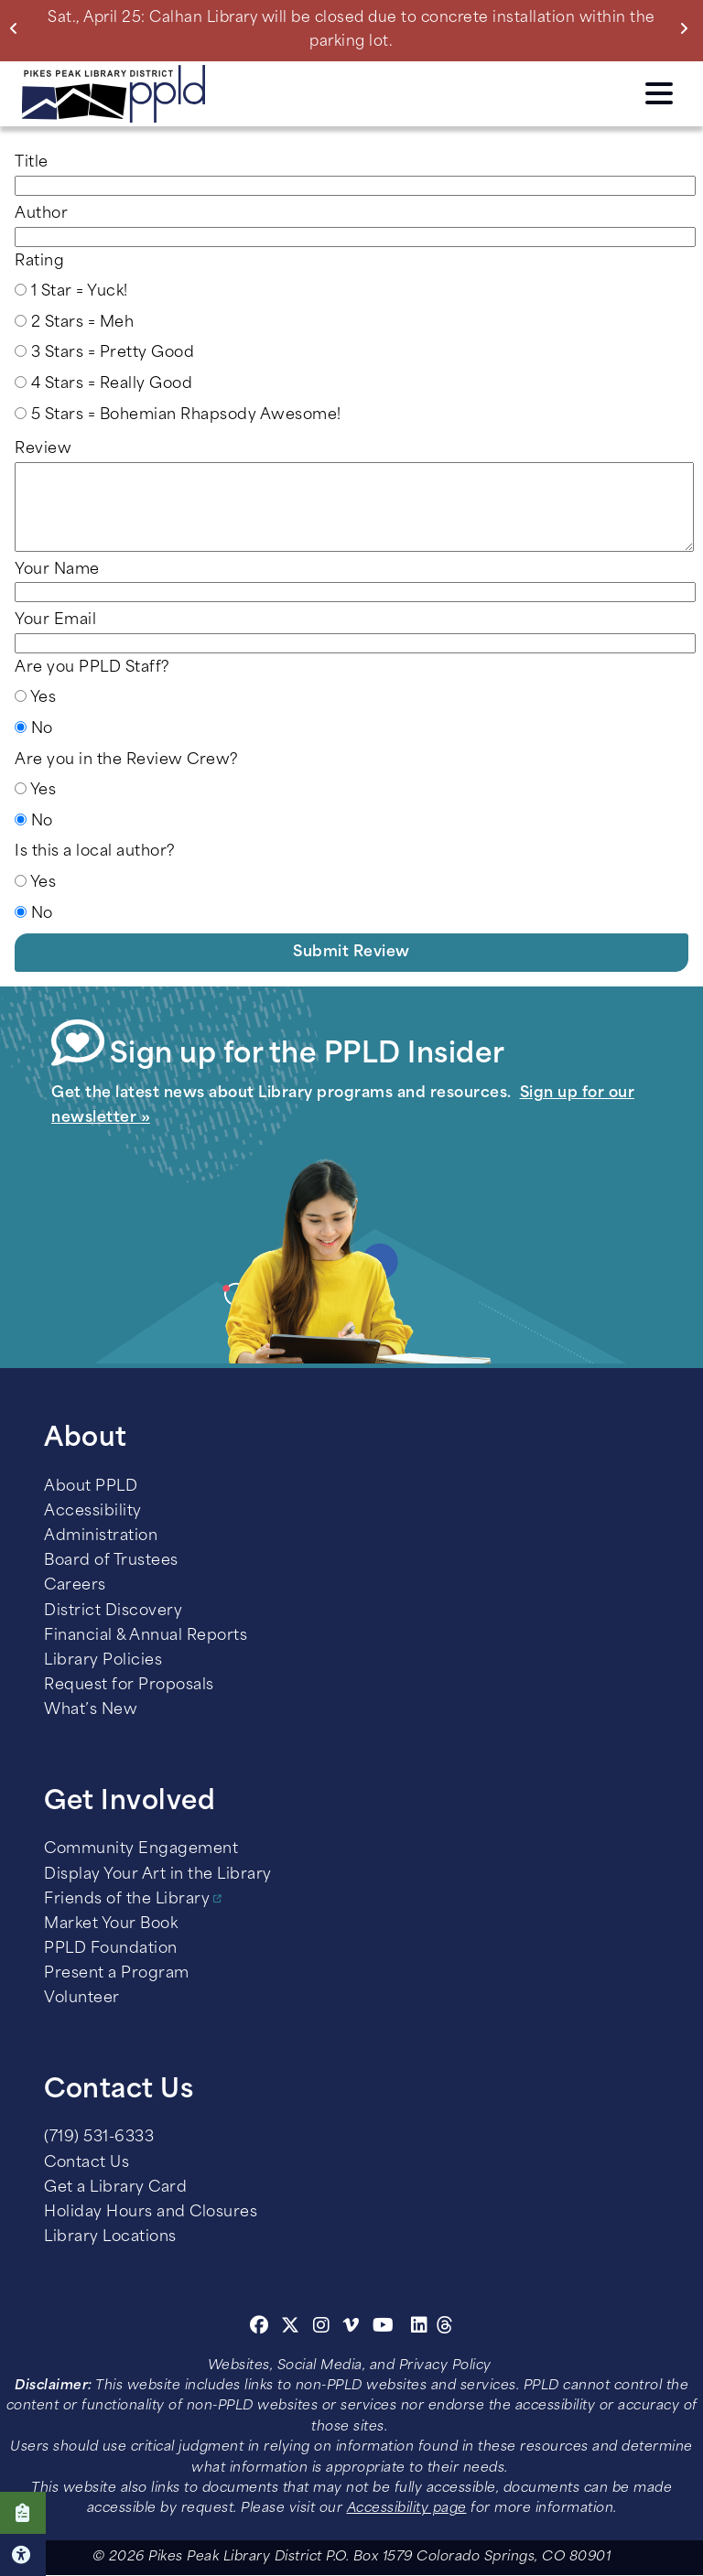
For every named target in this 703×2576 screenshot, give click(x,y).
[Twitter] (290, 2328)
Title (32, 163)
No (42, 729)
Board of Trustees (111, 1561)
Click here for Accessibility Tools (23, 2555)
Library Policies (103, 1661)
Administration (100, 1536)
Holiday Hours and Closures (150, 2212)
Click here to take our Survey (23, 2513)
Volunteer (82, 1998)
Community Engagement (141, 1849)
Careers (75, 1586)
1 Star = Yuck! (79, 292)
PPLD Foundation (111, 1949)
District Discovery (113, 1611)
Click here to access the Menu (659, 93)
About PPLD (90, 1487)
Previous (18, 28)
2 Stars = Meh (83, 323)
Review (43, 449)
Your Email (55, 620)
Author (41, 214)
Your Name (57, 570)
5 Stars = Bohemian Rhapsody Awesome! (186, 415)
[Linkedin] (419, 2328)
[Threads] (445, 2328)
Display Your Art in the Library (158, 1875)
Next (688, 28)
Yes (43, 698)
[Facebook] (259, 2328)
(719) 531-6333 (99, 2137)
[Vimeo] (351, 2328)
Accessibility (93, 1511)
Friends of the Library (127, 1899)
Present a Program (116, 1974)
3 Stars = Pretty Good (113, 353)
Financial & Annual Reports (145, 1636)
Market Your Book (111, 1924)
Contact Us (86, 2163)
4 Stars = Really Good (112, 384)
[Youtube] (384, 2328)
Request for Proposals (129, 1685)
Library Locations (110, 2237)
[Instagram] (324, 2328)
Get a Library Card (115, 2188)
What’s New (90, 1710)
